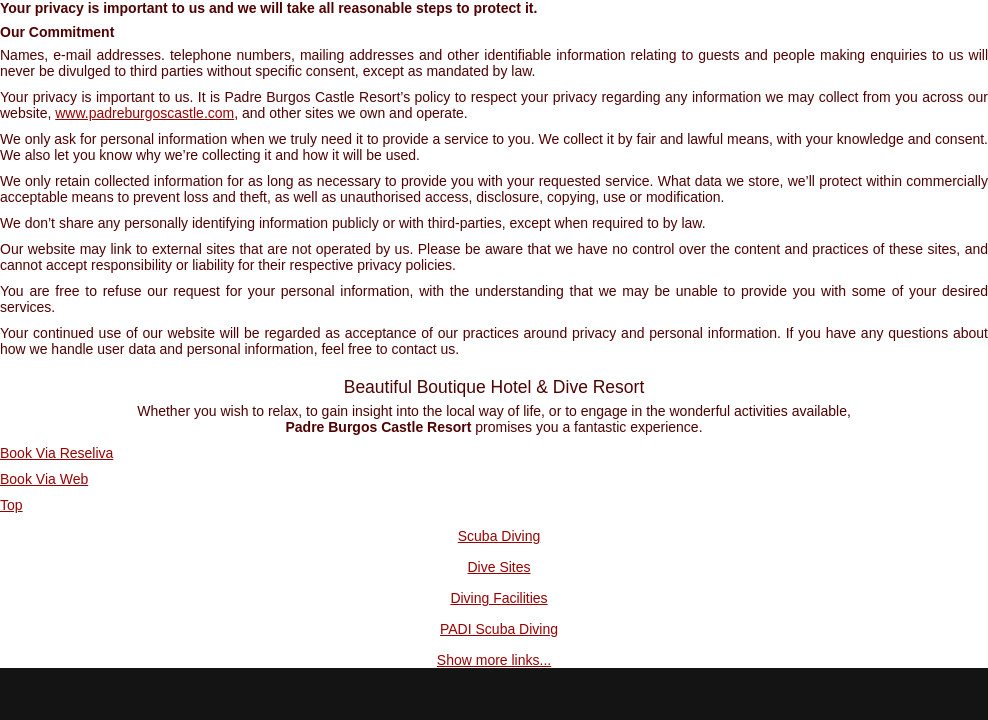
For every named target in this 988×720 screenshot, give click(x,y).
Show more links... (494, 660)
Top (11, 505)
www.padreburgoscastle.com (144, 113)
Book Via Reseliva (56, 453)
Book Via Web (44, 479)
